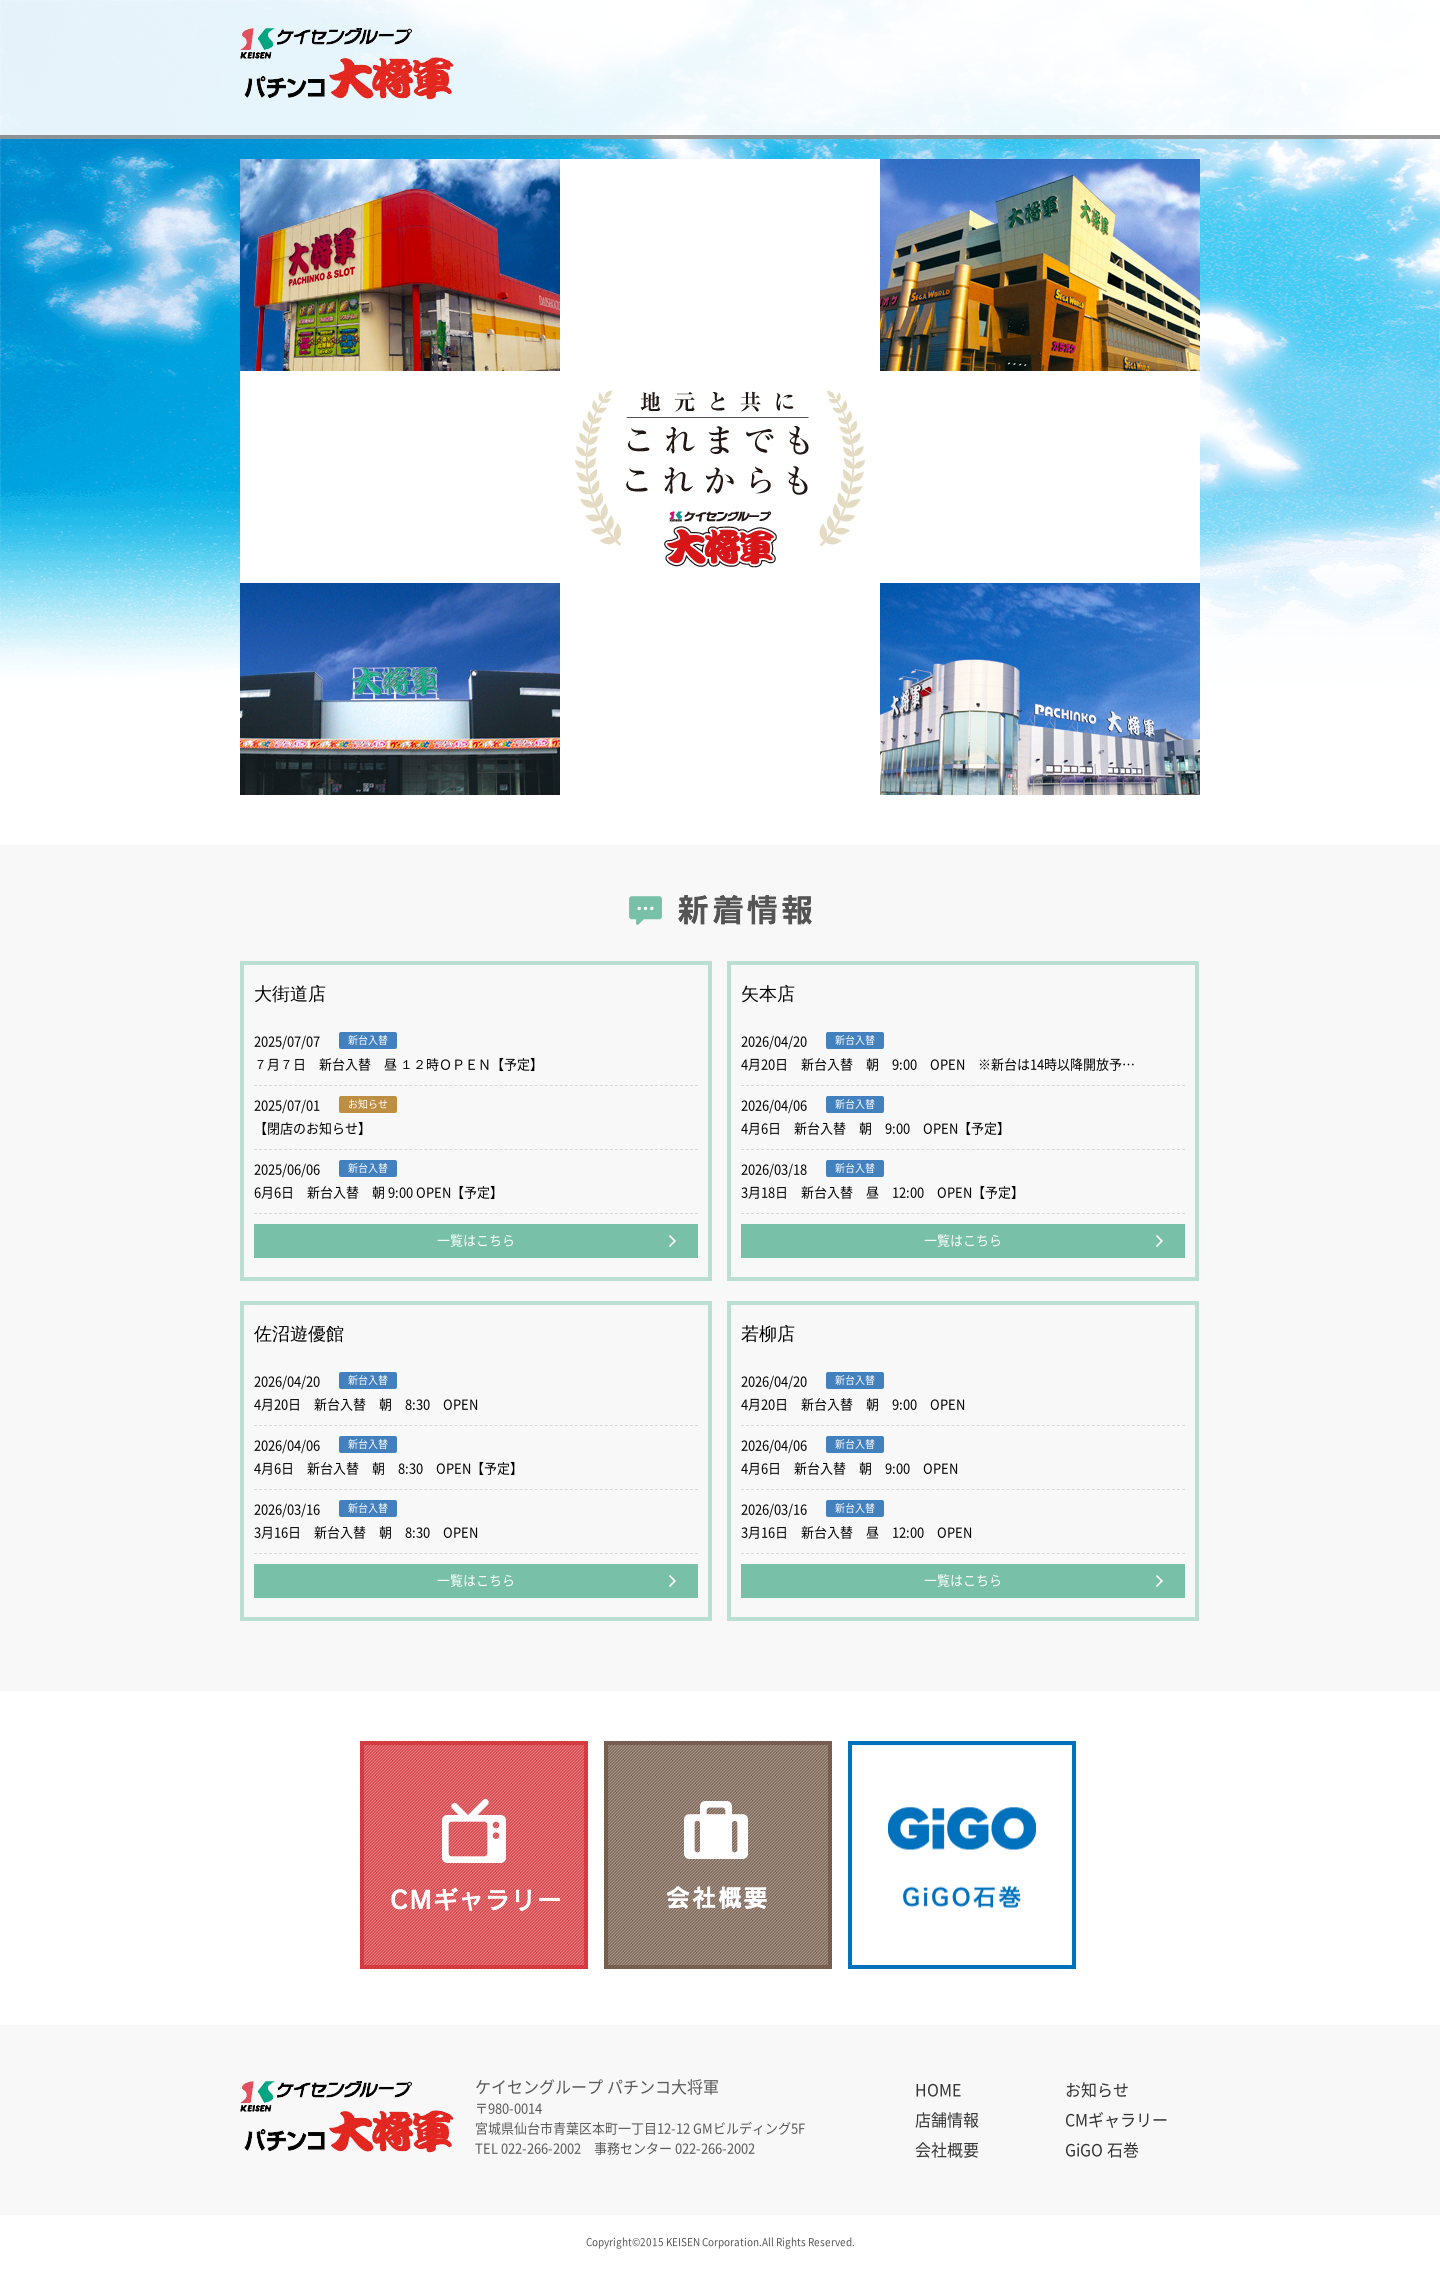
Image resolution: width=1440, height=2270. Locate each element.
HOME (938, 2090)
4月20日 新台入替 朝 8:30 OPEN (366, 1404)
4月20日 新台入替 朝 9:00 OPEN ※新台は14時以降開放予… (938, 1064)
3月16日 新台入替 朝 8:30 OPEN (366, 1532)
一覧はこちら (476, 1240)
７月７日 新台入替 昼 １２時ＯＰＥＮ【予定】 (398, 1064)
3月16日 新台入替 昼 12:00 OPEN (856, 1532)
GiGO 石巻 (1138, 67)
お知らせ (553, 67)
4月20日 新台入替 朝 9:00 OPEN (853, 1404)
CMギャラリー (832, 67)
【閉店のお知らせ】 (312, 1128)
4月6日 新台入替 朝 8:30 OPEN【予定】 (388, 1468)
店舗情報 (692, 67)
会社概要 (971, 67)
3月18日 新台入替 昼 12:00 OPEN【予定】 (882, 1192)
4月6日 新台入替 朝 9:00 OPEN (849, 1468)
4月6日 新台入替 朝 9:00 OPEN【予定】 (875, 1128)
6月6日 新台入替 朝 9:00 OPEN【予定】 (378, 1192)
